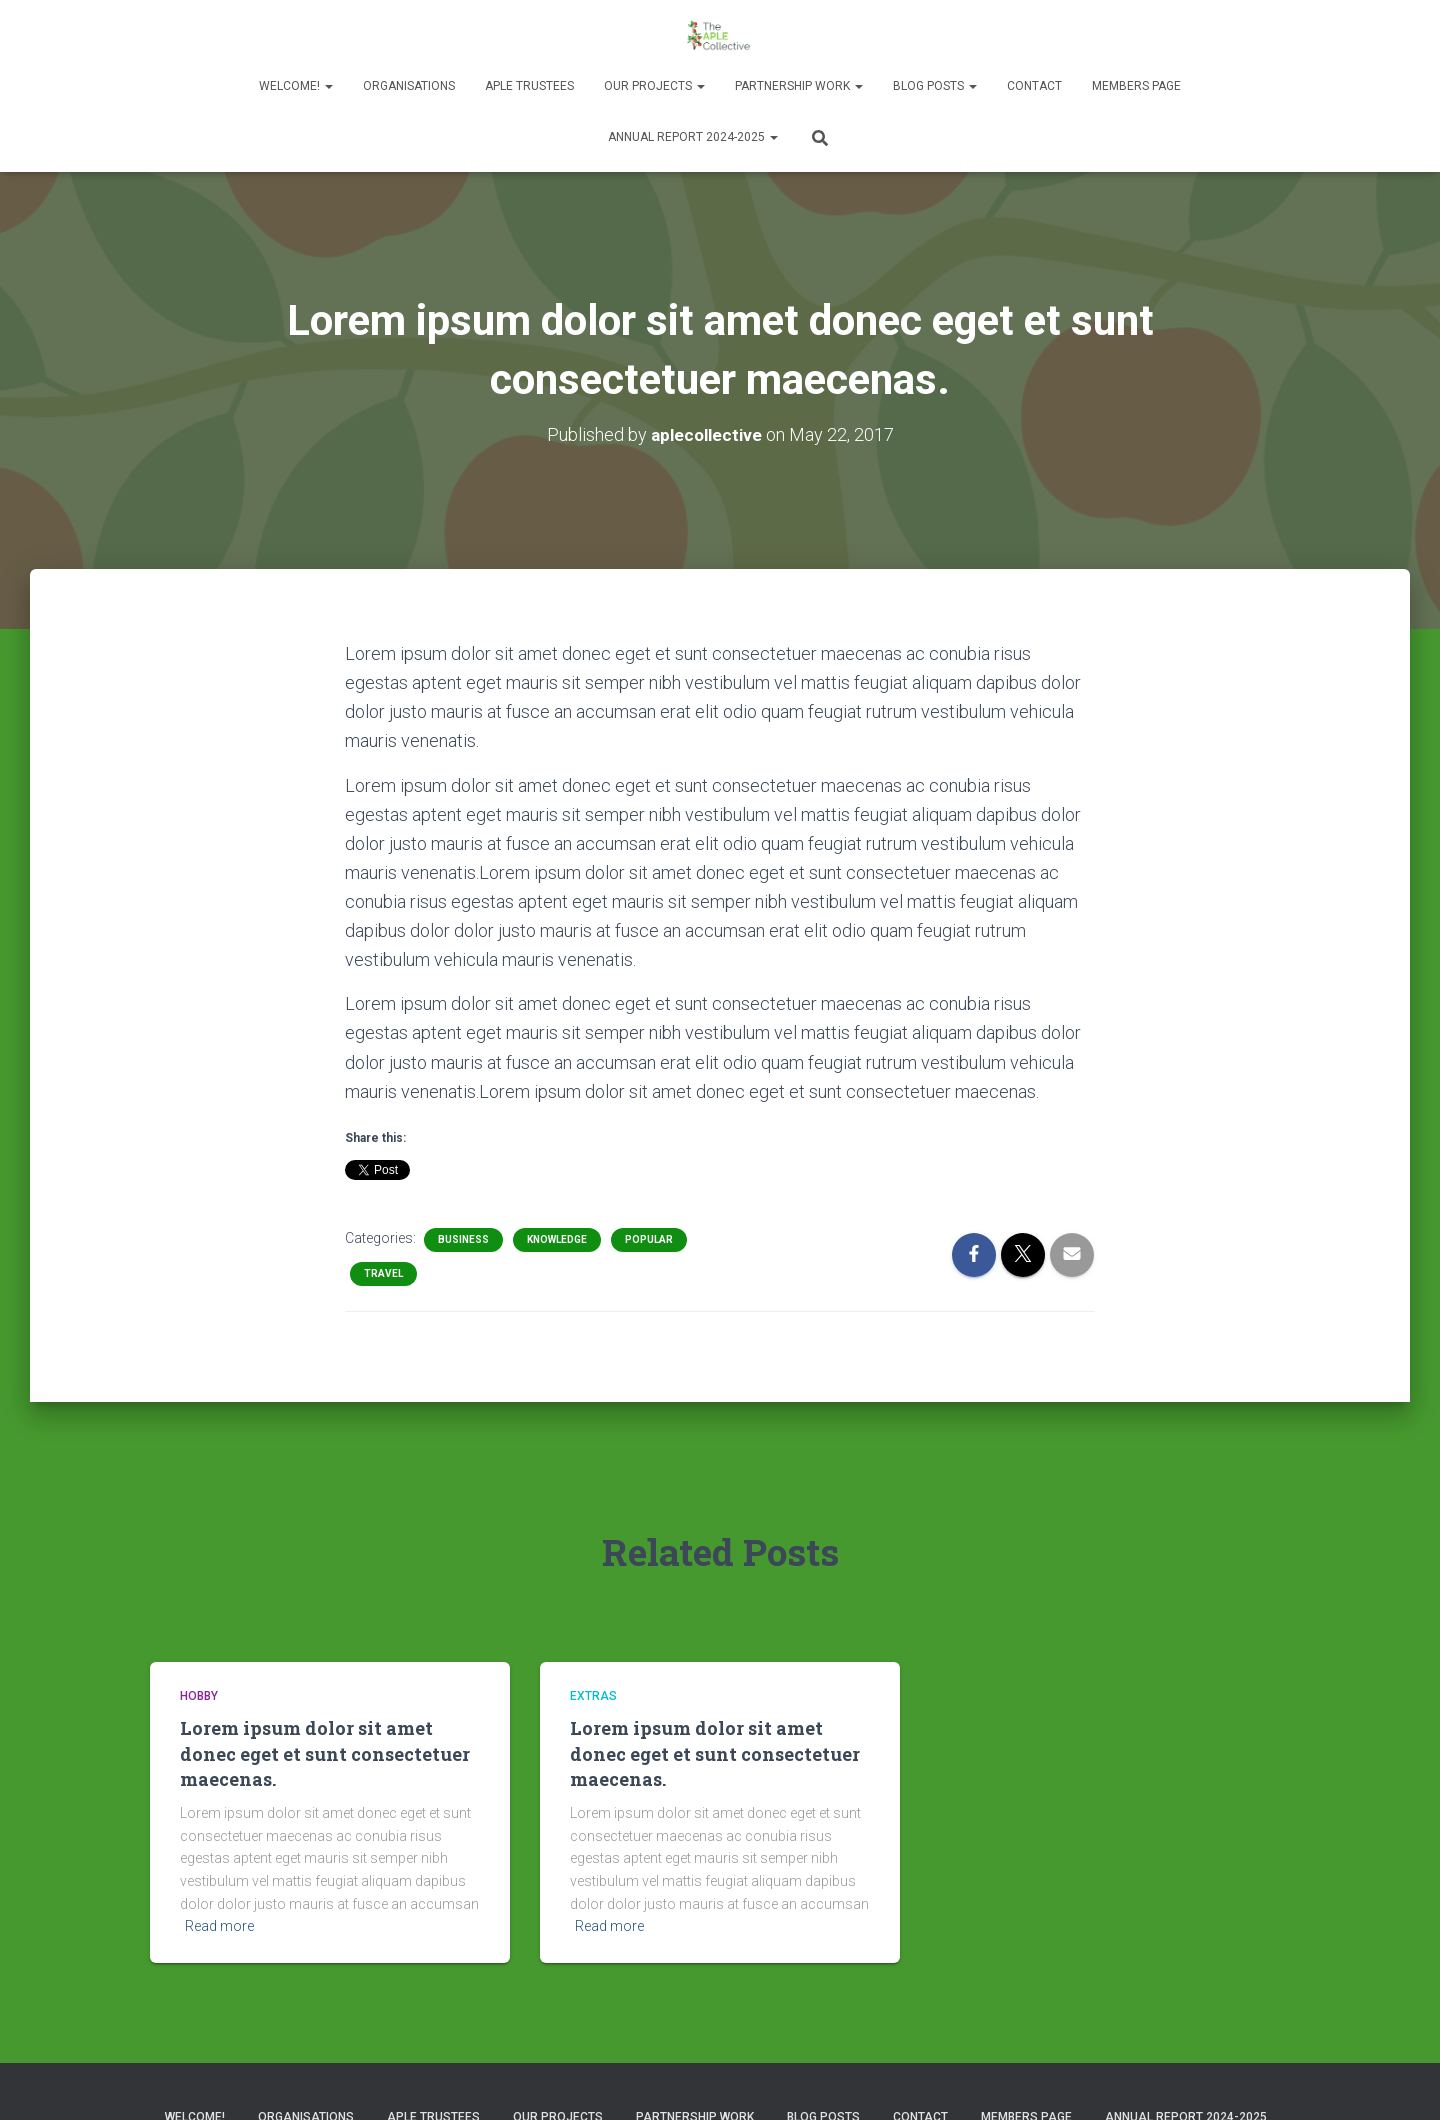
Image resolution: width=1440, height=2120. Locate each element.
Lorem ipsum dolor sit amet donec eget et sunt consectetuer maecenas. (325, 1753)
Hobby (199, 1696)
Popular (649, 1239)
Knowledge (557, 1239)
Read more (219, 1926)
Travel (383, 1273)
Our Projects (654, 86)
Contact (1034, 86)
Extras (593, 1696)
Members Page (1136, 86)
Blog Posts (935, 86)
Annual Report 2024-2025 (693, 137)
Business (463, 1239)
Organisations (409, 86)
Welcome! (296, 86)
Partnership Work (799, 86)
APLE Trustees (529, 86)
